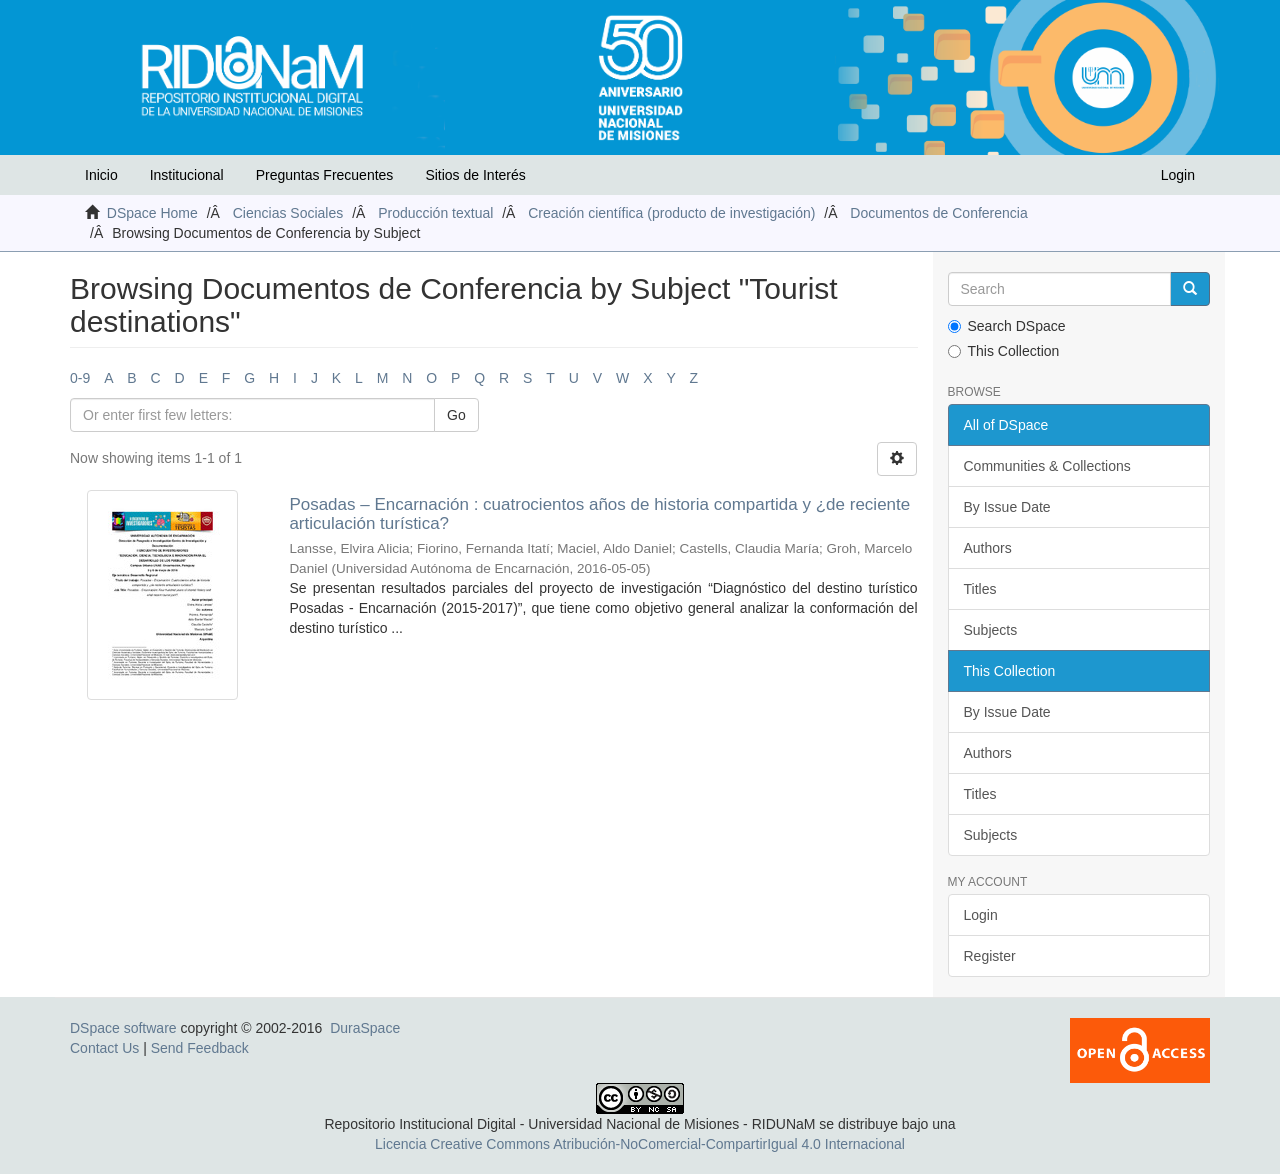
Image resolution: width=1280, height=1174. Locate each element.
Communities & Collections (1047, 466)
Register (990, 956)
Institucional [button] (187, 175)
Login (981, 915)
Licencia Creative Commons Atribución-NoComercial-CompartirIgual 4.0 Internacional (640, 1144)
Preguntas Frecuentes (325, 175)
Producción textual (435, 213)
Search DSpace (1007, 326)
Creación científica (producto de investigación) (671, 213)
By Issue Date (1007, 507)
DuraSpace (365, 1028)
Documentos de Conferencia (938, 213)
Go (456, 415)
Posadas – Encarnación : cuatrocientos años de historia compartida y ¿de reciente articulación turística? (599, 514)
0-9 (80, 378)
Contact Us (104, 1048)
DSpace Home (152, 213)
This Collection (1004, 351)
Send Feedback (200, 1048)
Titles (980, 589)
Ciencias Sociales (288, 213)
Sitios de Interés (475, 175)
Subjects (991, 630)
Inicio (101, 175)
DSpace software (123, 1028)
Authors (988, 548)
